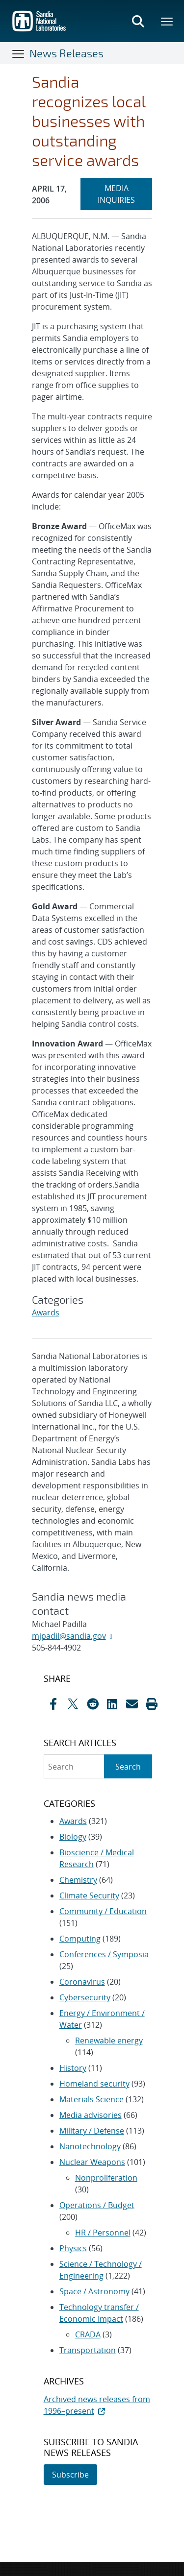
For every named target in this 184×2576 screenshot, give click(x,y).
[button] (151, 1704)
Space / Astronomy (94, 2291)
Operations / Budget (96, 2205)
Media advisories (90, 2115)
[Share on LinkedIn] (112, 1704)
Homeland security (94, 2083)
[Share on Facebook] (53, 1704)
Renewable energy (109, 2040)
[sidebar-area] (92, 2079)
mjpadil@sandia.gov (69, 1635)
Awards (45, 1312)
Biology (72, 1836)
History (72, 2068)
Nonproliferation (106, 2177)
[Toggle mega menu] (167, 21)
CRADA (88, 2334)
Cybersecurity (84, 1997)
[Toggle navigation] (18, 53)
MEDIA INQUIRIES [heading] (125, 193)
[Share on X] (73, 1704)
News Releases (66, 53)
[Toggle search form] (138, 21)
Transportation (87, 2350)
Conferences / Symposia (104, 1954)
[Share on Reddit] (93, 1704)
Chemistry (78, 1879)
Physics (73, 2248)
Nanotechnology (90, 2146)
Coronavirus (82, 1981)
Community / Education (103, 1911)
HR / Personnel (103, 2232)
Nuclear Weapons (92, 2162)
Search (128, 1766)
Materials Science (91, 2099)
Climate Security (89, 1895)
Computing (80, 1938)
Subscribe (70, 2474)
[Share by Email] (132, 1704)
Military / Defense (91, 2130)
